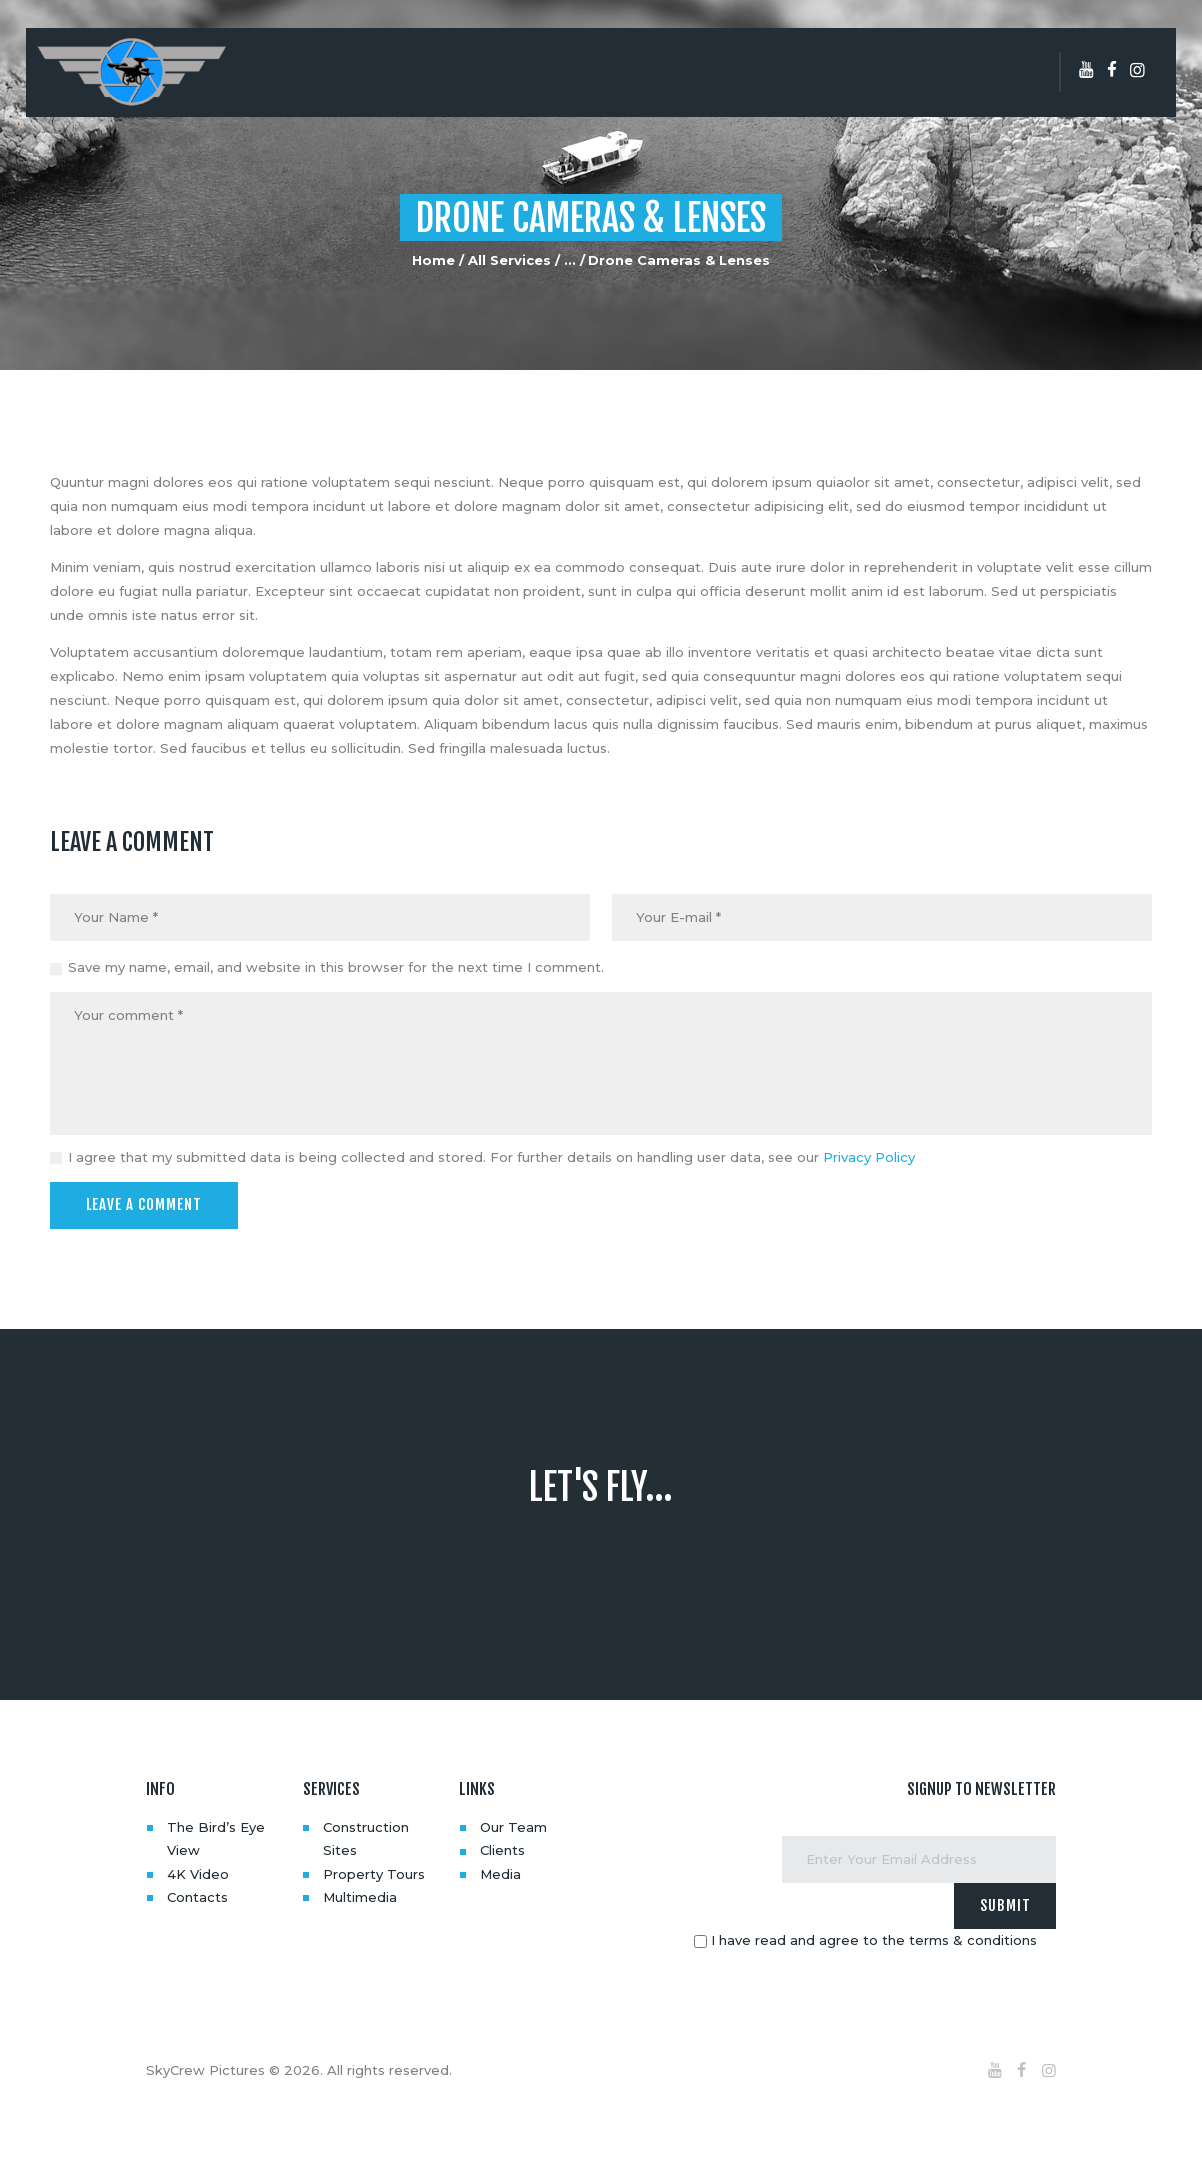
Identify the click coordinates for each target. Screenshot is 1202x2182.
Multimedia (360, 1896)
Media (500, 1873)
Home (433, 260)
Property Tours (374, 1873)
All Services (509, 260)
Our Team (513, 1826)
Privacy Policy (869, 1157)
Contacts (197, 1896)
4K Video (198, 1873)
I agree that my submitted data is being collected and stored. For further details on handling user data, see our (491, 1157)
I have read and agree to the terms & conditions (874, 1939)
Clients (502, 1850)
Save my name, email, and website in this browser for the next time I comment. (336, 967)
